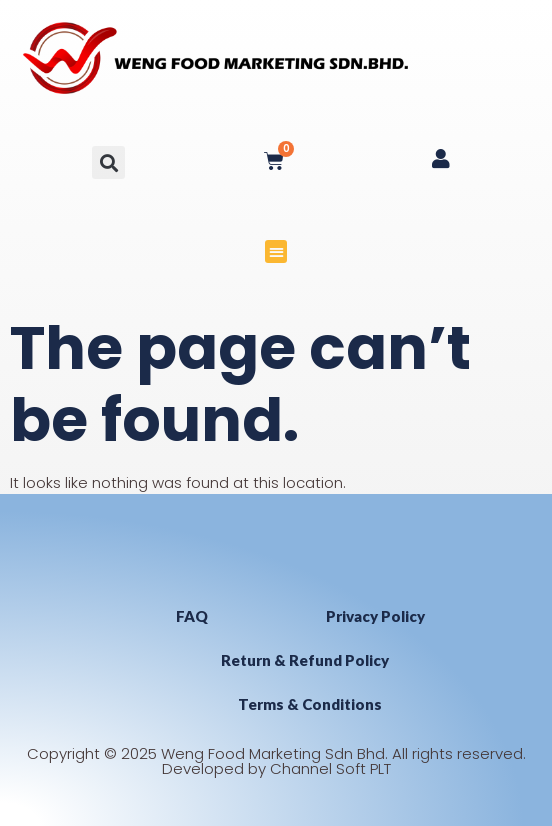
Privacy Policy (375, 616)
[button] (108, 162)
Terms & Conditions (310, 704)
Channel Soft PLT (330, 768)
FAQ (192, 616)
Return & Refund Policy (305, 660)
